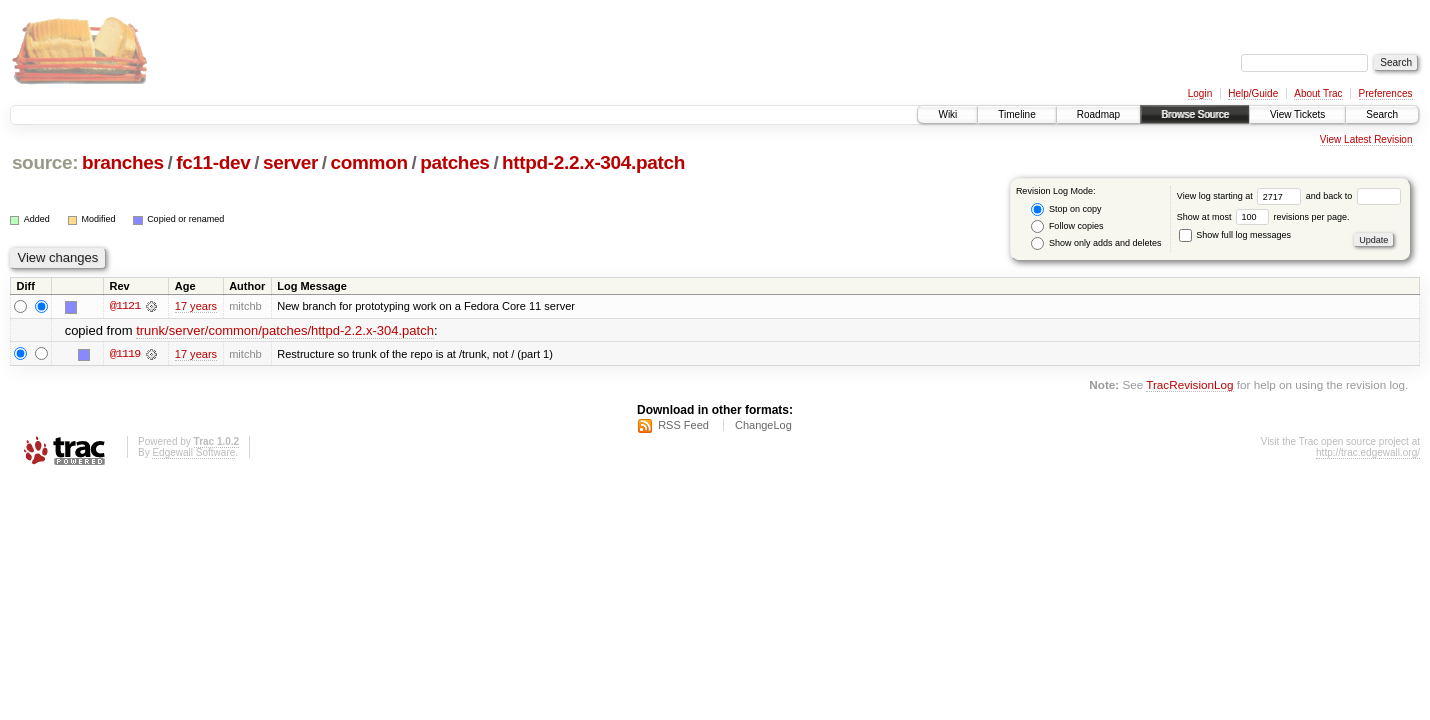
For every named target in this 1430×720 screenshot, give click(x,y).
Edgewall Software (193, 452)
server (290, 162)
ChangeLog (763, 425)
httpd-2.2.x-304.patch (593, 162)
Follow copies (1067, 226)
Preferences (1386, 93)
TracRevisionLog (1189, 384)
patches (454, 162)
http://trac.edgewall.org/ (1368, 452)
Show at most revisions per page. (1263, 217)
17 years (196, 306)
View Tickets (1297, 114)
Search (1382, 114)
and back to (1353, 196)
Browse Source (1195, 114)
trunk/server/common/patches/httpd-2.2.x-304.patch (285, 330)
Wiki (947, 114)
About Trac (1318, 93)
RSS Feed (683, 425)
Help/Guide (1253, 93)
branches (123, 162)
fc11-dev (213, 162)
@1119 (125, 354)
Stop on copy (1066, 209)
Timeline (1016, 114)
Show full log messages (1235, 235)
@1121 (125, 306)
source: (45, 162)
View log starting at (1241, 196)
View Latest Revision (1366, 139)
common (369, 162)
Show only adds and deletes (1096, 243)
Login (1200, 93)
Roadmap (1098, 114)
